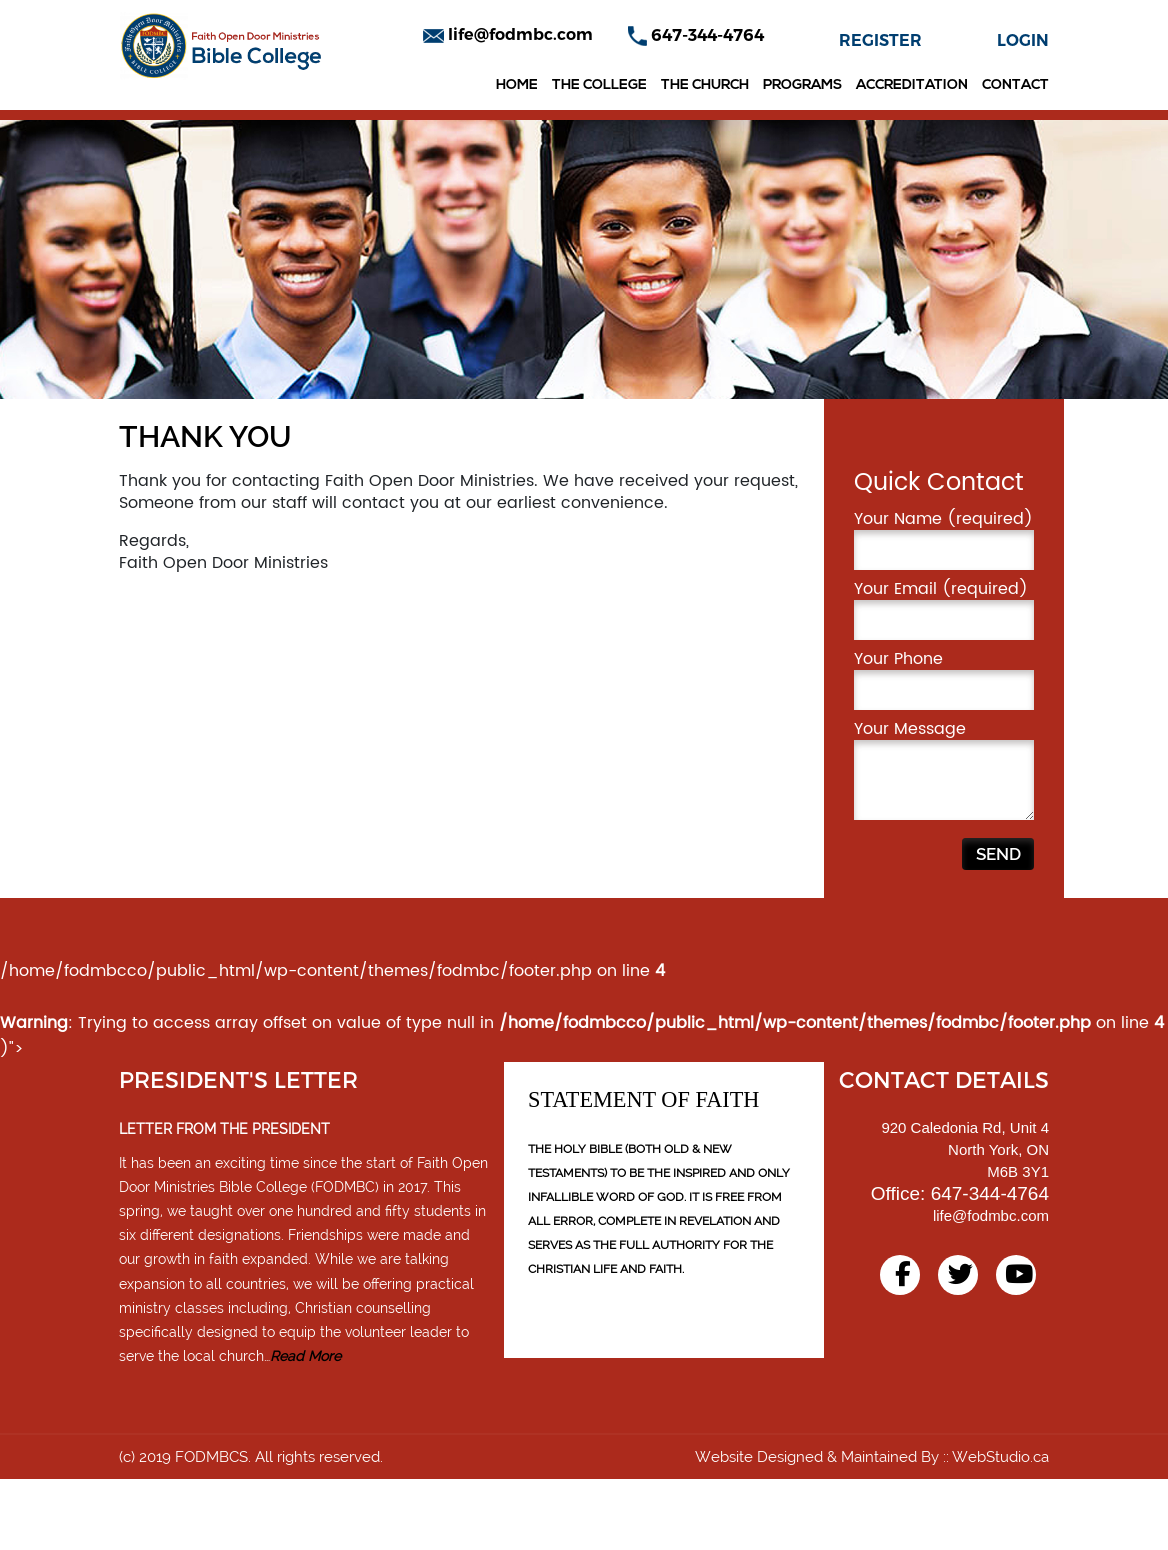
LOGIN (1023, 40)
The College (599, 85)
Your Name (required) (944, 610)
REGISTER (880, 40)
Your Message (944, 840)
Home (517, 85)
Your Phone (944, 750)
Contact (1015, 85)
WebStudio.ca (1000, 1527)
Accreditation (912, 85)
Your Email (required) (944, 680)
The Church (705, 85)
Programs (802, 85)
